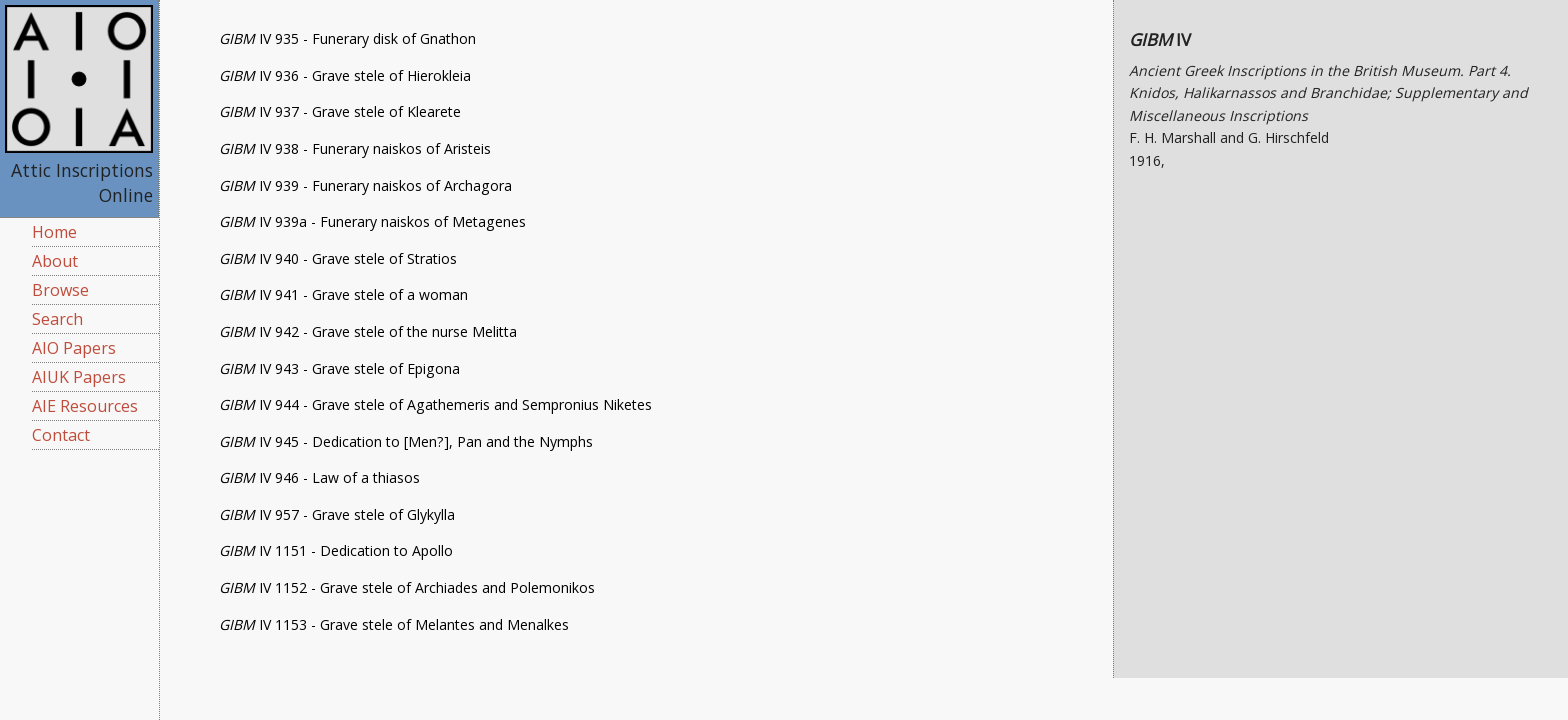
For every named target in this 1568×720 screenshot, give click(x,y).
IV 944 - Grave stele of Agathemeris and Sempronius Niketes (435, 404)
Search (57, 319)
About (55, 261)
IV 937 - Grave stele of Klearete (340, 111)
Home (54, 232)
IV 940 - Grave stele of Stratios (338, 258)
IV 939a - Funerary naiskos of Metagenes (372, 221)
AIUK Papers (79, 377)
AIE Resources (85, 406)
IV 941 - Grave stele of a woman (343, 294)
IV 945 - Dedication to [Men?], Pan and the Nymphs (406, 441)
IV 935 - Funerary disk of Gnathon (347, 38)
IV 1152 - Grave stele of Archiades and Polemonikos (407, 587)
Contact (61, 435)
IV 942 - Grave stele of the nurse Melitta (368, 331)
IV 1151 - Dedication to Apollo (336, 550)
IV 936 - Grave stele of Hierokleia (345, 75)
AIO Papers (74, 348)
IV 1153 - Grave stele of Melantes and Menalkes (394, 624)
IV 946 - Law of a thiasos (319, 477)
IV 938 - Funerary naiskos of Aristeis (355, 148)
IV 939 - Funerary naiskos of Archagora (365, 185)
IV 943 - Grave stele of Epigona (339, 368)
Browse (60, 290)
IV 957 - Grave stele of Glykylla (337, 514)
